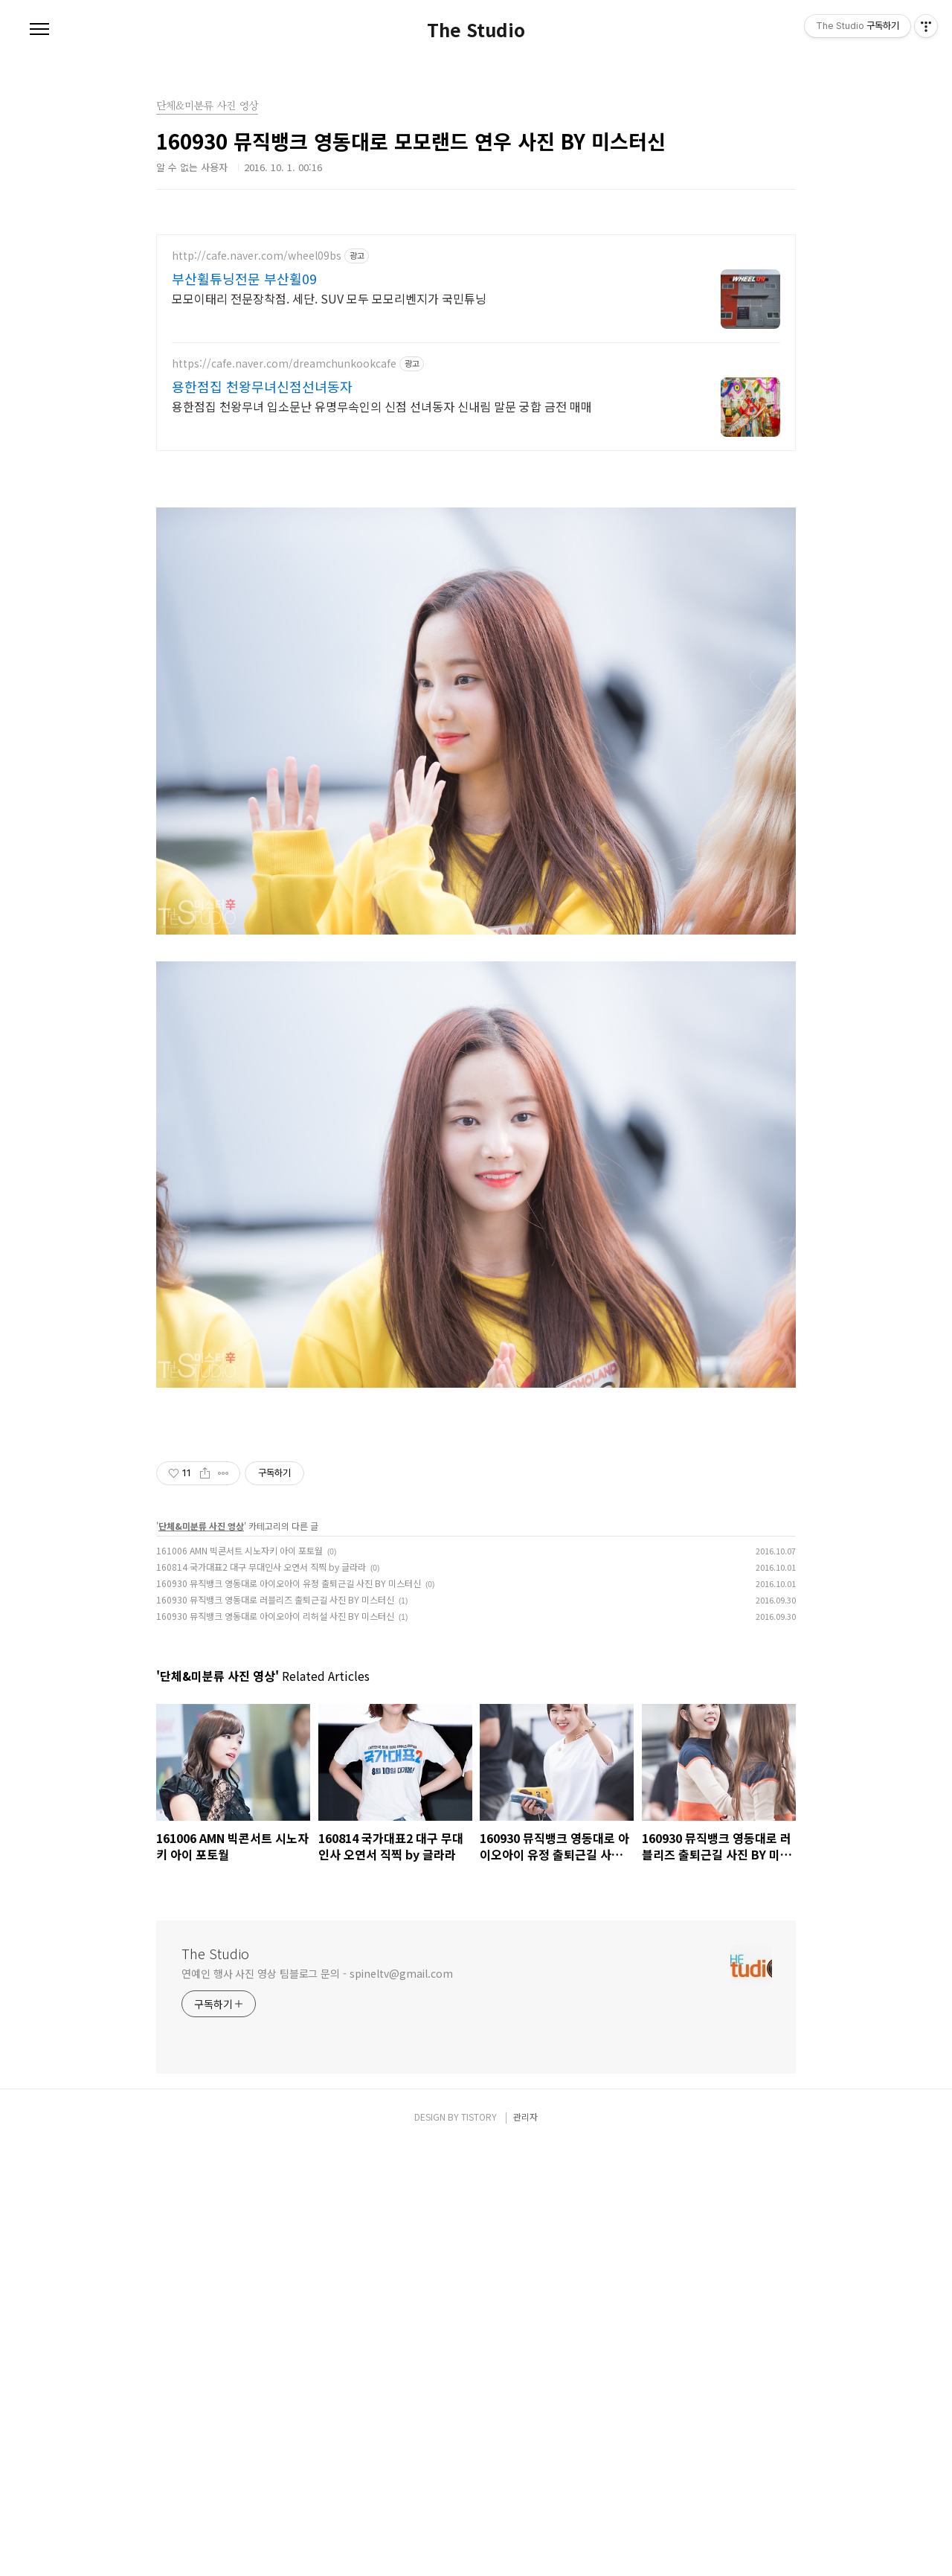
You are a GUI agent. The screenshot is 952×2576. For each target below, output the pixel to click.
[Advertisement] (476, 338)
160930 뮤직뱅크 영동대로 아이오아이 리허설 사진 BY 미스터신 (275, 2046)
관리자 (525, 2547)
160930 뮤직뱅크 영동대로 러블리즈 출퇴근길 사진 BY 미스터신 (275, 2030)
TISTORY (479, 2547)
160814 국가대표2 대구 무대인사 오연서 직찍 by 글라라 (261, 1997)
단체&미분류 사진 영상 (201, 1956)
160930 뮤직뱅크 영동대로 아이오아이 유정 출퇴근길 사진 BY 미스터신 (288, 2014)
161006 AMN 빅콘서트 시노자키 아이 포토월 (239, 1981)
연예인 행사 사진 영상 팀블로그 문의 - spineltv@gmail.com (317, 2404)
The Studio (476, 30)
